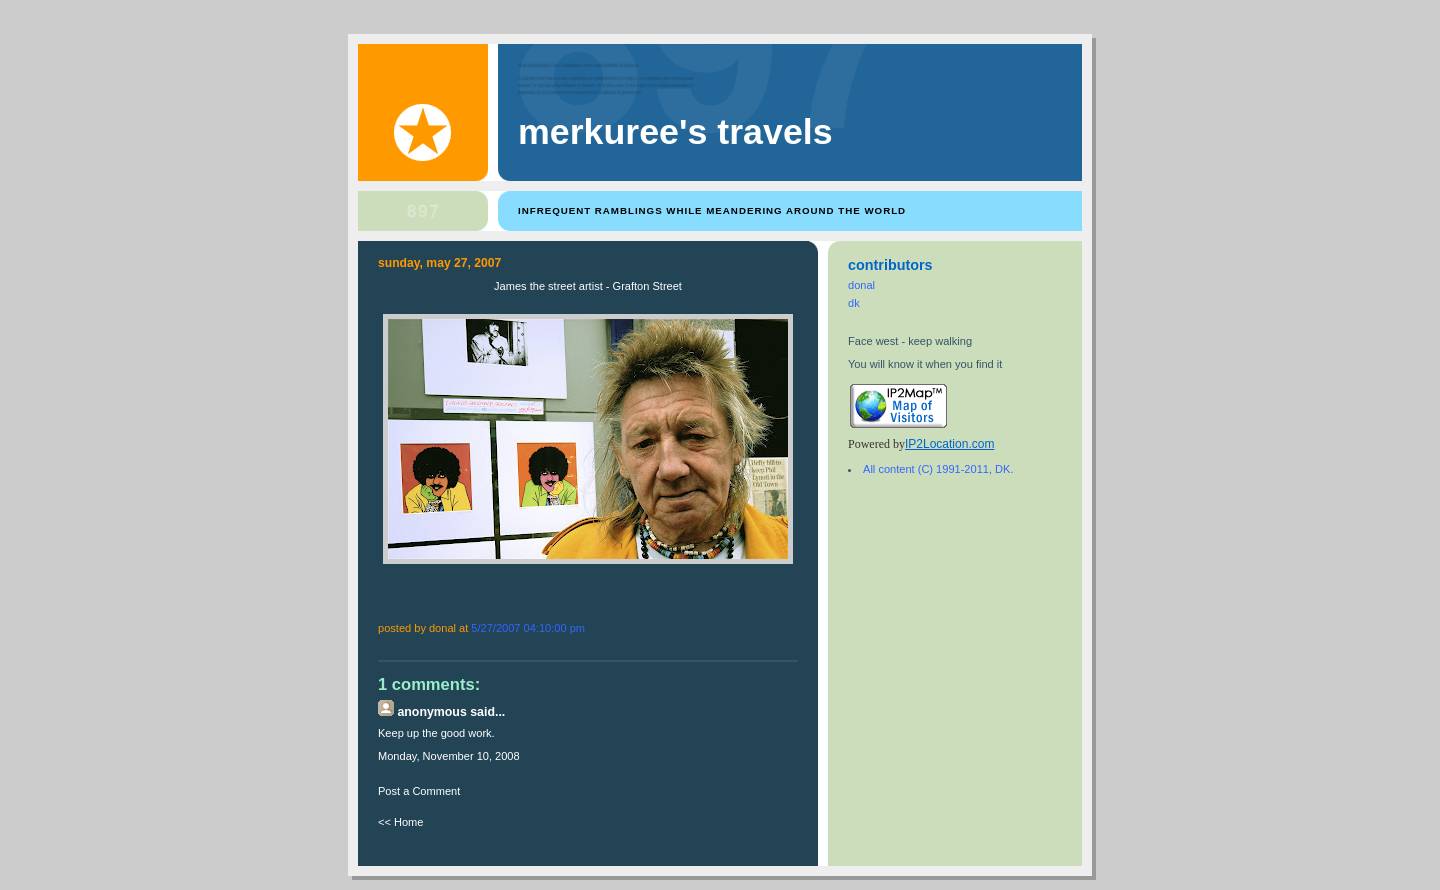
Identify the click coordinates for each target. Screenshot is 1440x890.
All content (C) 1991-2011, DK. (938, 469)
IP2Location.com (949, 444)
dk (854, 303)
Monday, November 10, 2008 (449, 756)
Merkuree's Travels (675, 132)
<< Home (400, 822)
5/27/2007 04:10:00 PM (528, 628)
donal (861, 285)
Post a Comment (419, 791)
